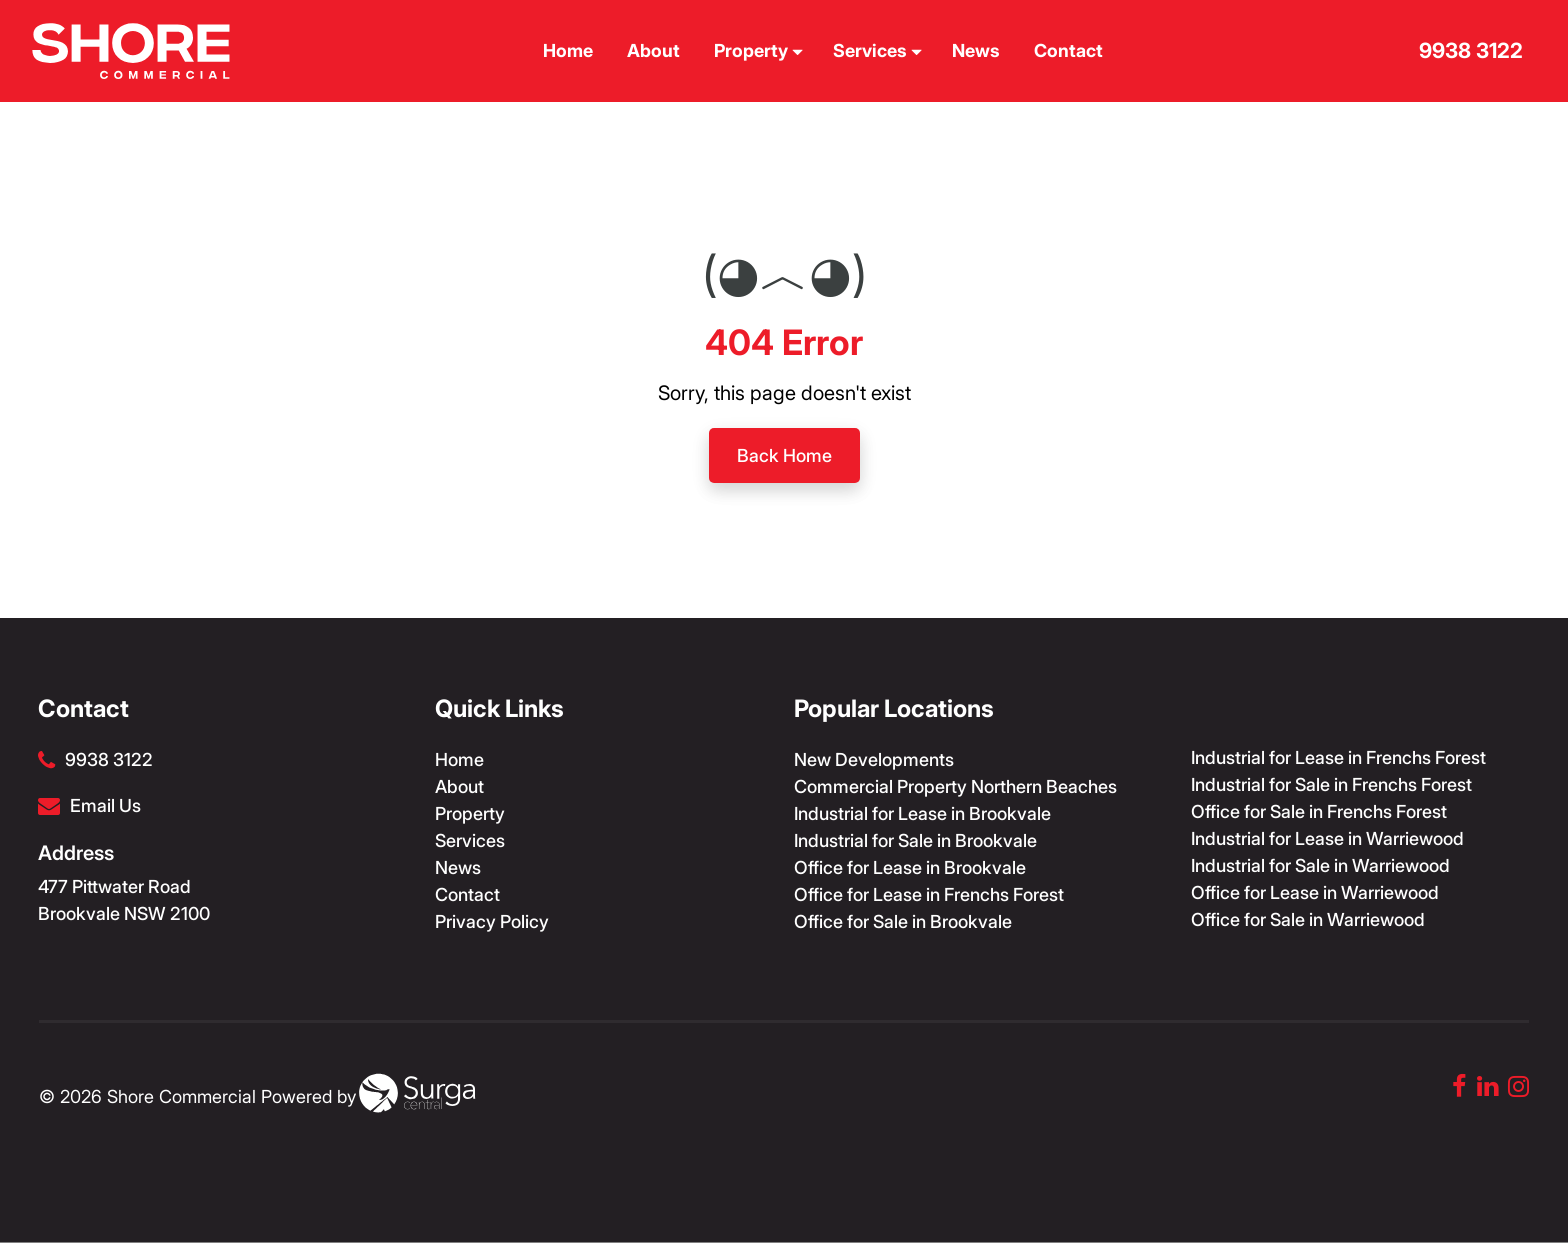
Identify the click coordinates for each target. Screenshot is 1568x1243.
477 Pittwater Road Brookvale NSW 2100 (124, 900)
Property (758, 50)
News (978, 50)
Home (570, 50)
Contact (1070, 50)
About (655, 50)
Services (877, 50)
